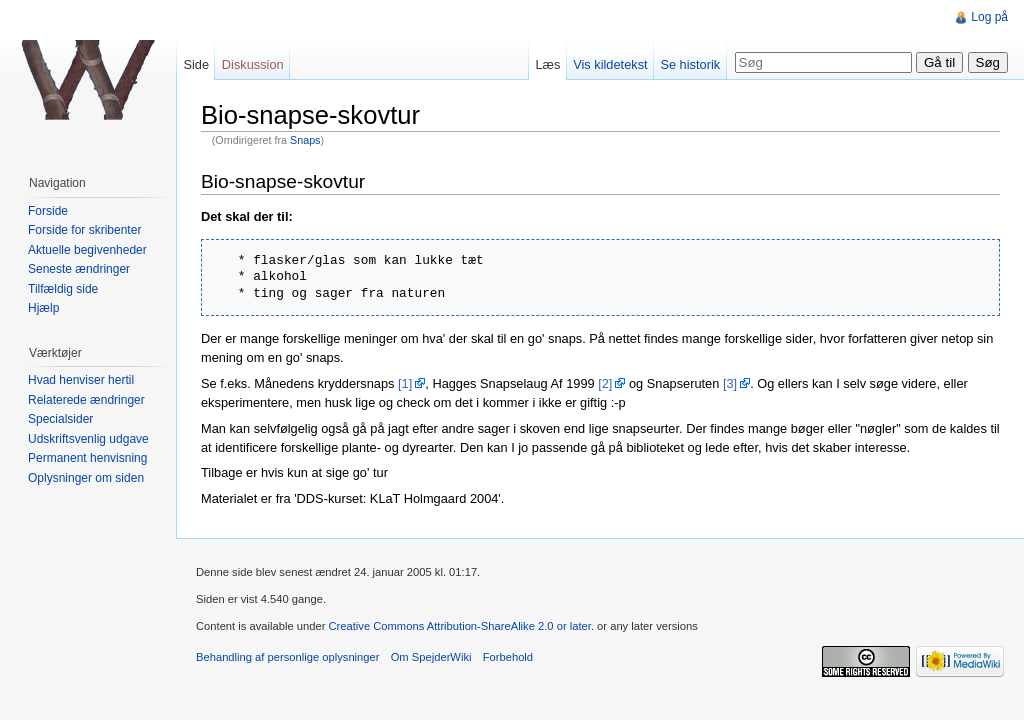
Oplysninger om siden (86, 478)
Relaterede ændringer (86, 400)
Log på (989, 17)
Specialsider (60, 419)
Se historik (690, 64)
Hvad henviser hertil (81, 380)
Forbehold (508, 657)
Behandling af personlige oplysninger (287, 657)
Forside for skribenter (84, 230)
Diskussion (253, 64)
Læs (547, 64)
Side (196, 64)
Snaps (305, 140)
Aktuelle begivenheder (87, 250)
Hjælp (43, 308)
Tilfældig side (63, 289)
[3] (730, 383)
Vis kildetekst (610, 64)
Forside (48, 211)
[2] (605, 383)
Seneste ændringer (79, 269)
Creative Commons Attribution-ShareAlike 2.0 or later (459, 626)
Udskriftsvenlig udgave (88, 439)
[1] (405, 383)
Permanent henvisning (87, 458)
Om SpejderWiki (431, 657)
